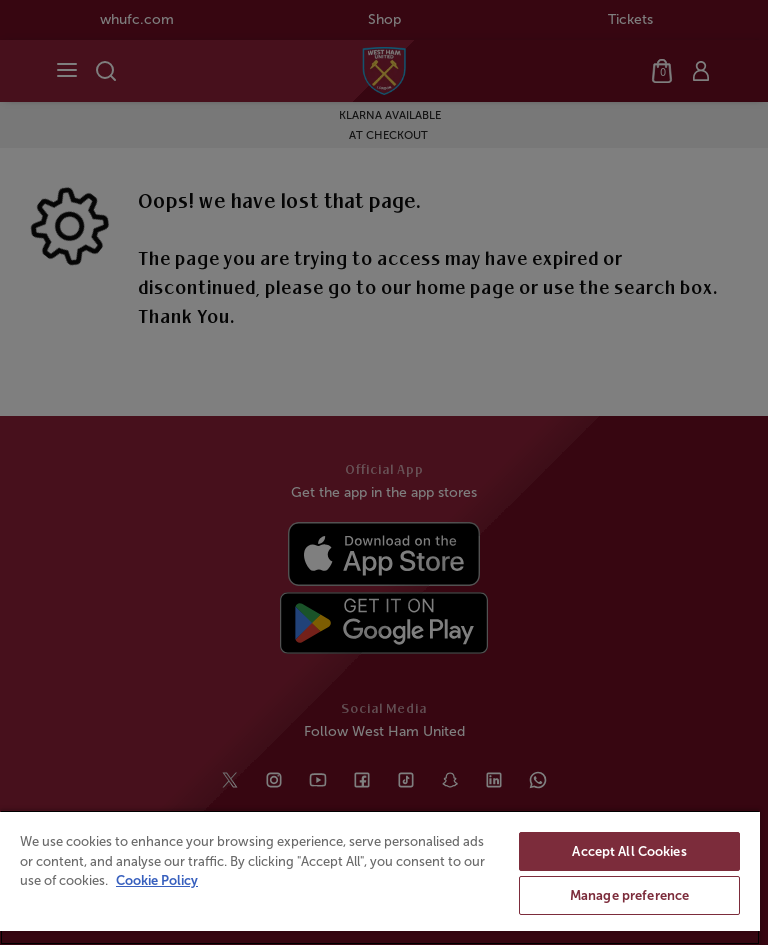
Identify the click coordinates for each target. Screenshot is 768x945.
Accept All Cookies (629, 851)
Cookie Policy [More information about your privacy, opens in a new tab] (157, 880)
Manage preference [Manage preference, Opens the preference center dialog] (629, 895)
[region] (380, 877)
